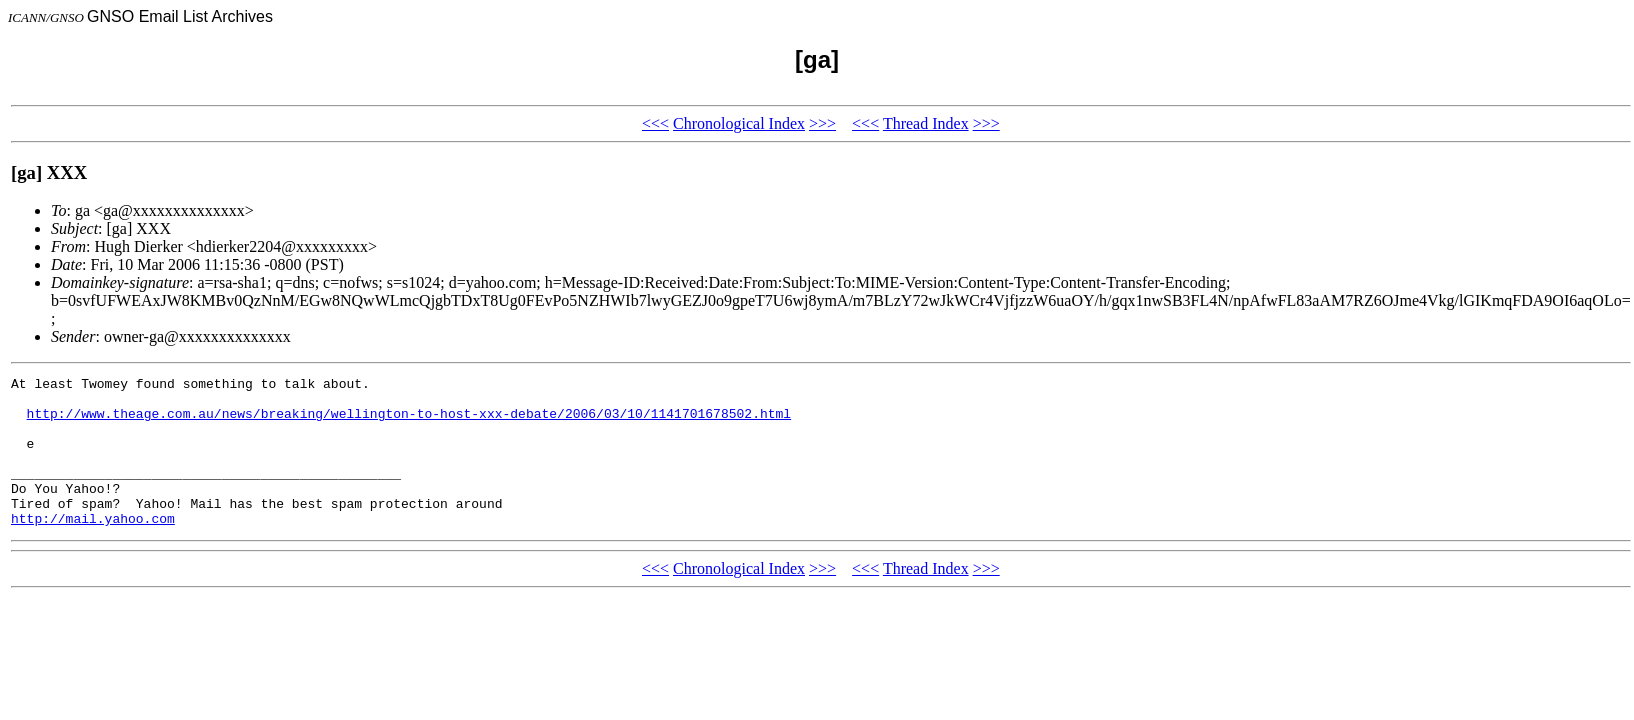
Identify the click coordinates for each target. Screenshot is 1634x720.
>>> (822, 123)
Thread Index (926, 123)
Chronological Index (739, 123)
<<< (655, 123)
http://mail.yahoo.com (93, 548)
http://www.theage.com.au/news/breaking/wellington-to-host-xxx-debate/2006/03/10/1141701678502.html (409, 422)
